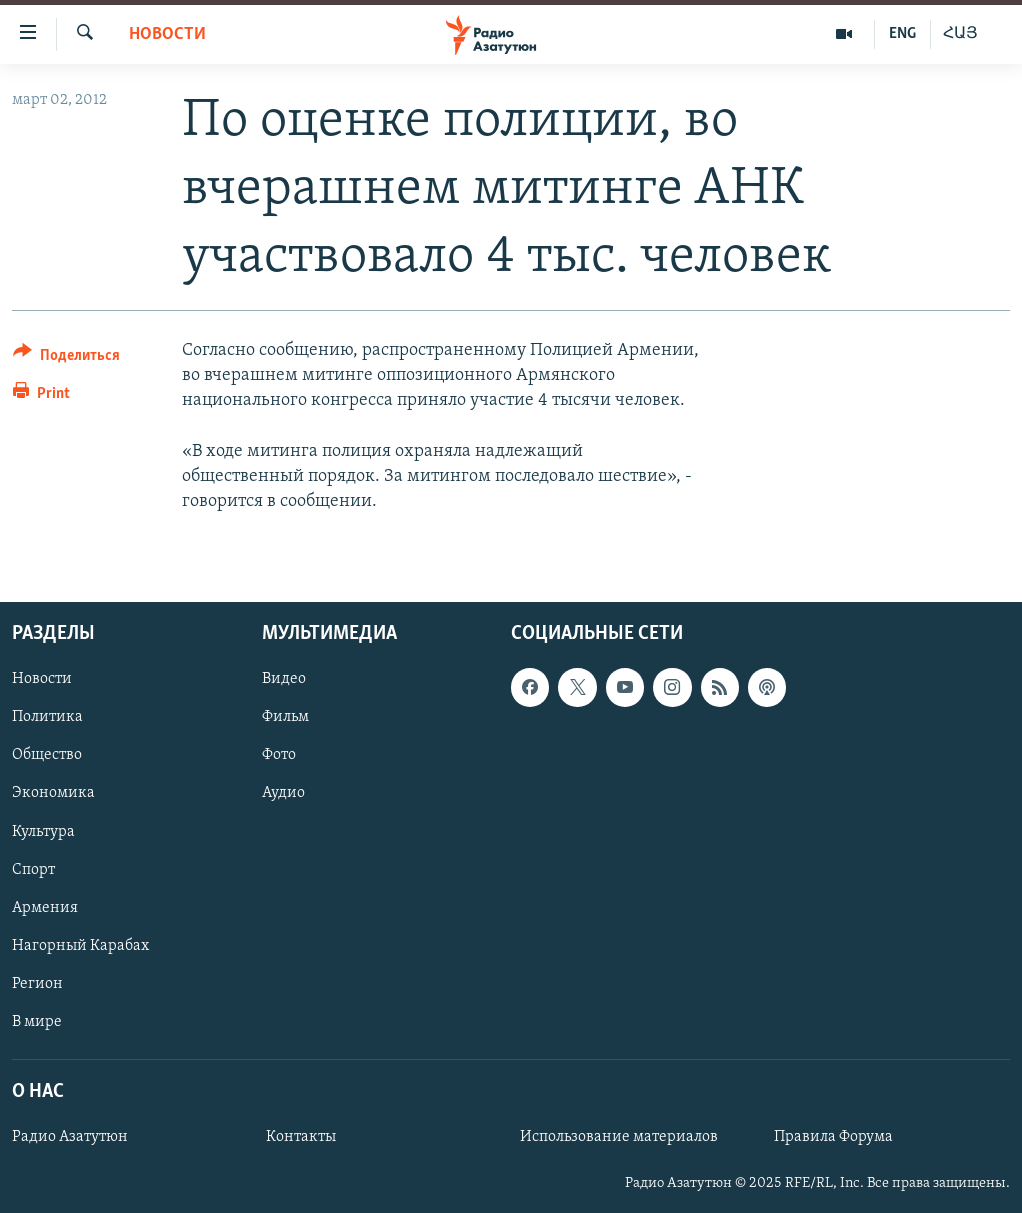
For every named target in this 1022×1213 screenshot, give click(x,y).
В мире (37, 1022)
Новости (167, 34)
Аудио (283, 794)
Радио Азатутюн (70, 1138)
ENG (902, 34)
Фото (279, 756)
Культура (43, 832)
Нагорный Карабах (80, 946)
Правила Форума (833, 1138)
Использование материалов (619, 1138)
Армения (45, 908)
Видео (284, 680)
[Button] (66, 358)
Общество (47, 756)
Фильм (285, 718)
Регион (37, 984)
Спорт (33, 870)
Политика (47, 718)
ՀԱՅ (960, 34)
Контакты (301, 1138)
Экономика (53, 794)
